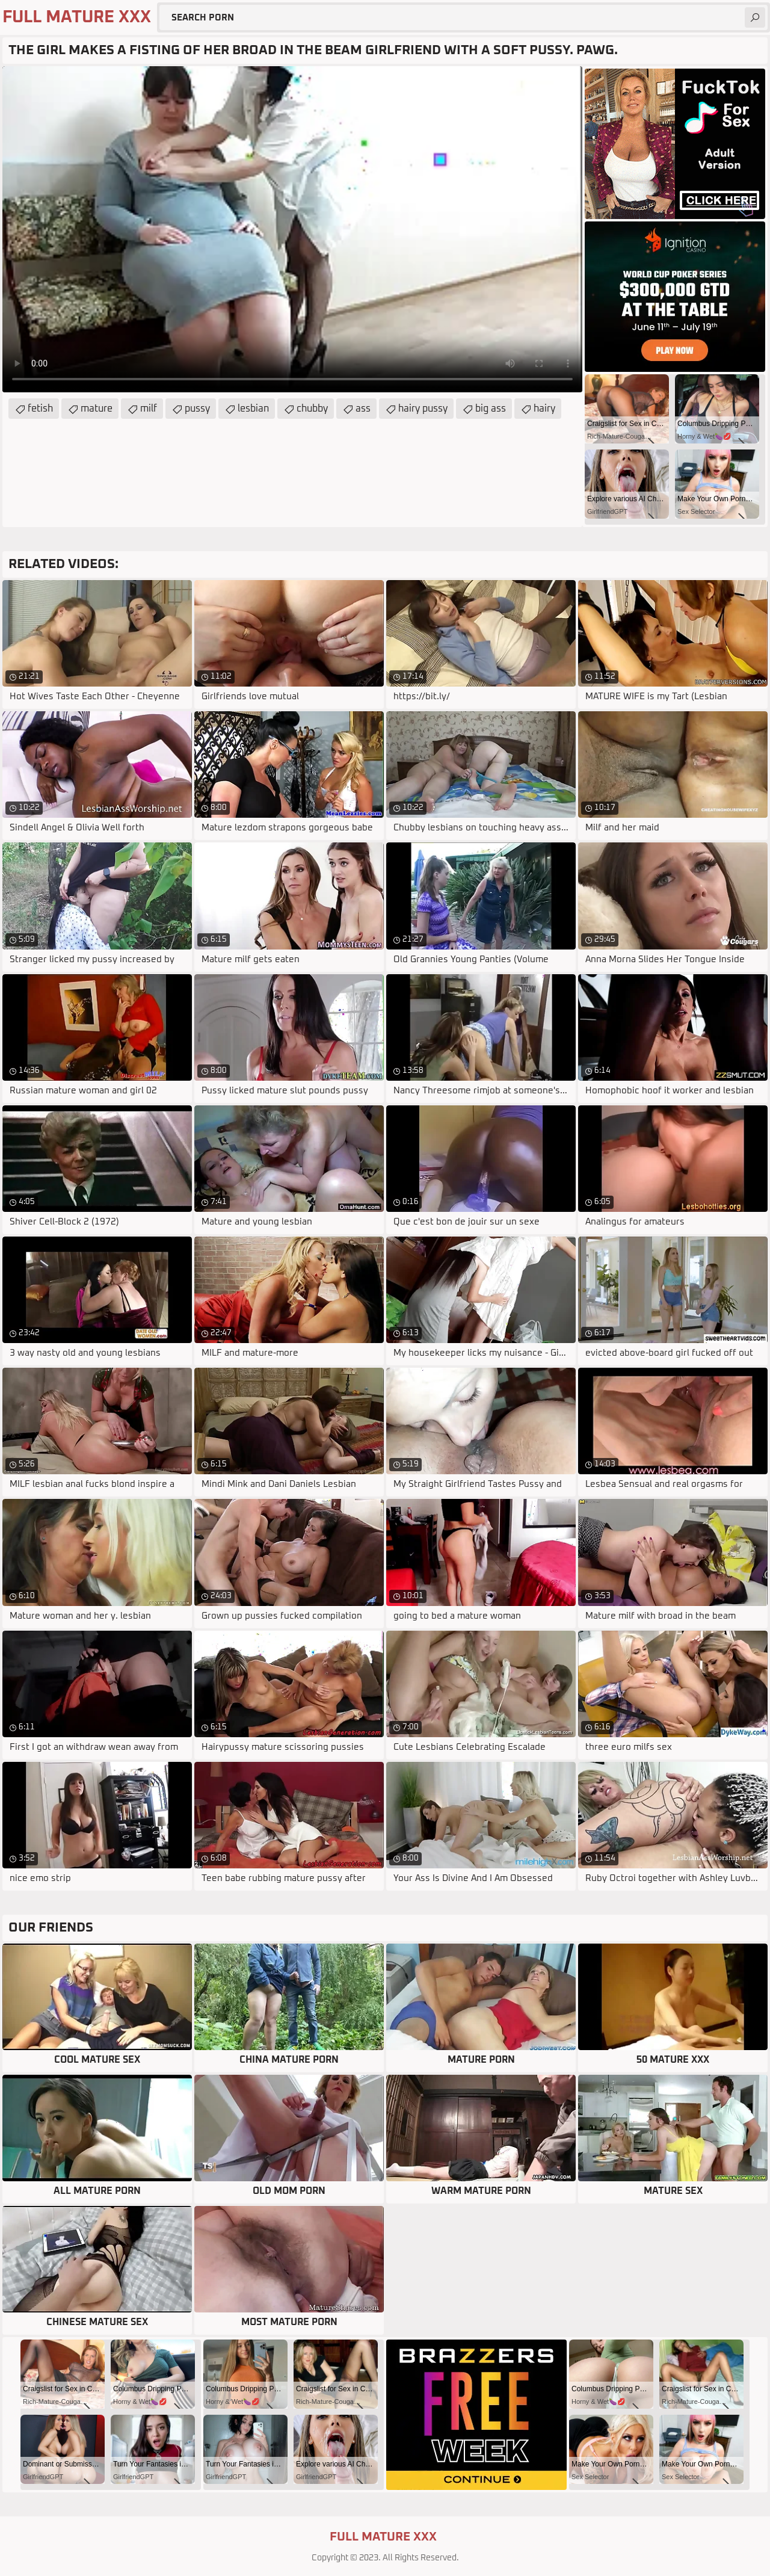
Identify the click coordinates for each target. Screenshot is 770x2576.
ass (363, 408)
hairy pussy (423, 408)
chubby (312, 408)
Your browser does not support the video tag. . (292, 229)
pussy (197, 408)
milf (148, 408)
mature (96, 408)
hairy (544, 408)
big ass (490, 408)
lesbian (253, 408)
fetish (40, 408)
